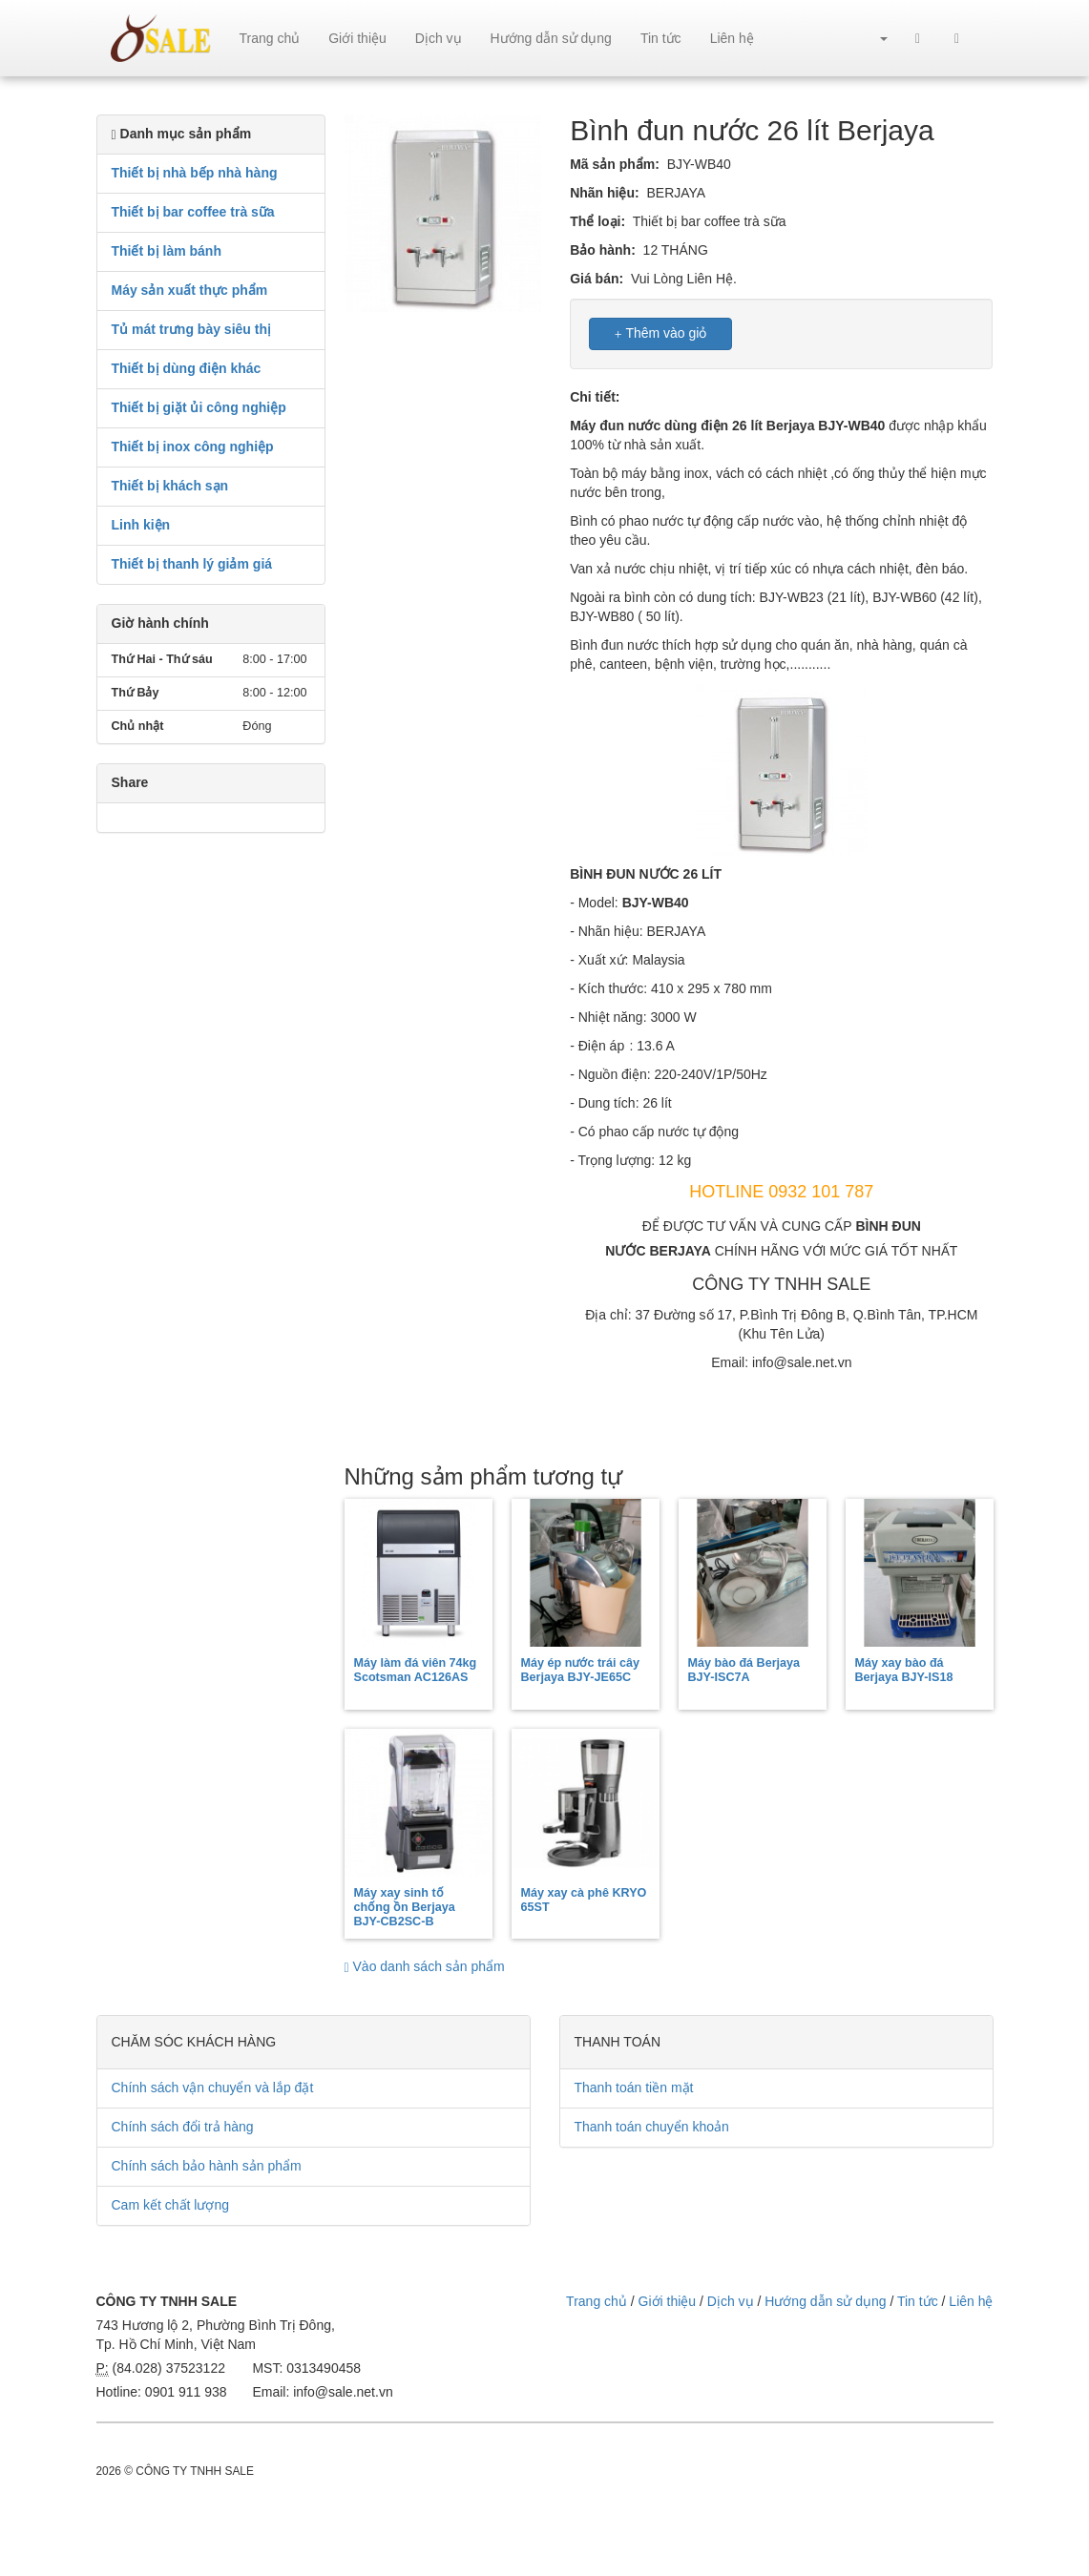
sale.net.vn (161, 38)
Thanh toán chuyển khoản (652, 2126)
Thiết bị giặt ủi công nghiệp (199, 407)
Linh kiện (141, 524)
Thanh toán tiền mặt (634, 2087)
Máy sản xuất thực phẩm (190, 290)
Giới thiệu (357, 38)
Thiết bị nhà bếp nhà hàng (195, 172)
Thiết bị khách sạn (170, 485)
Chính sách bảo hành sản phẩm (207, 2165)
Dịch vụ (438, 38)
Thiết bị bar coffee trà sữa (193, 211)
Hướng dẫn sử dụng (551, 38)
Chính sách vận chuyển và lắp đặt (213, 2087)
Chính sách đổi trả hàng (183, 2126)
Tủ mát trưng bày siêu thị (191, 329)
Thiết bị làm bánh (166, 251)
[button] (874, 38)
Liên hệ (732, 38)
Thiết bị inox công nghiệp (193, 446)
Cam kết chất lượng (170, 2204)
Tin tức (660, 38)
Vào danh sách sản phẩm (425, 1966)
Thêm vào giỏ (661, 333)
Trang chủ (270, 38)
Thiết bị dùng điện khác (187, 368)
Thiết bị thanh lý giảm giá (192, 563)
